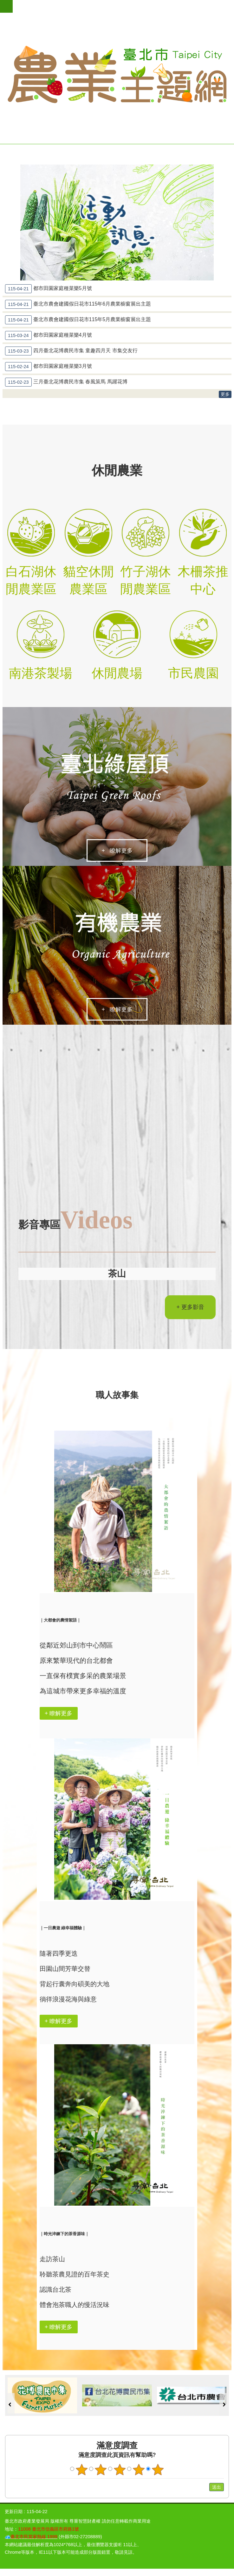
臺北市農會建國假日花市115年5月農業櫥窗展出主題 (78, 319)
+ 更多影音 (190, 1308)
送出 (203, 2489)
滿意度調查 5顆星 (158, 2471)
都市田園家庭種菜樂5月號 (48, 288)
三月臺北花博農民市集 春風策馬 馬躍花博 (66, 382)
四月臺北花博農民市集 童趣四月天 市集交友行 (71, 351)
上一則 (10, 2406)
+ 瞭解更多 (117, 851)
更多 (225, 394)
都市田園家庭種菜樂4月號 (48, 335)
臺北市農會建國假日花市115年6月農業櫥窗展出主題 (78, 304)
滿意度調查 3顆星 (120, 2471)
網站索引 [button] (6, 6)
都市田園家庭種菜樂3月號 (48, 366)
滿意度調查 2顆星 (101, 2471)
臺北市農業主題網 (117, 75)
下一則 (224, 2406)
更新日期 (14, 2513)
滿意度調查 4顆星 (139, 2471)
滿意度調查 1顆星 (82, 2471)
